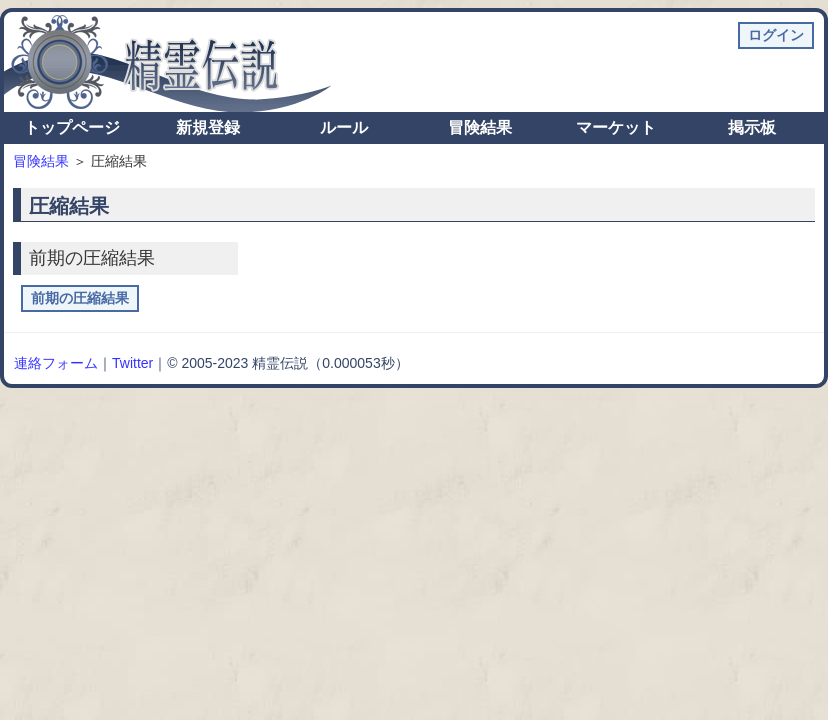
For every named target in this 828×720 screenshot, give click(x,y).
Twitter (132, 363)
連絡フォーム (56, 363)
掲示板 (752, 127)
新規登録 (208, 127)
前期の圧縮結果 (80, 298)
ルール (344, 127)
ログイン (776, 35)
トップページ (72, 127)
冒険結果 (480, 127)
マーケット (616, 127)
